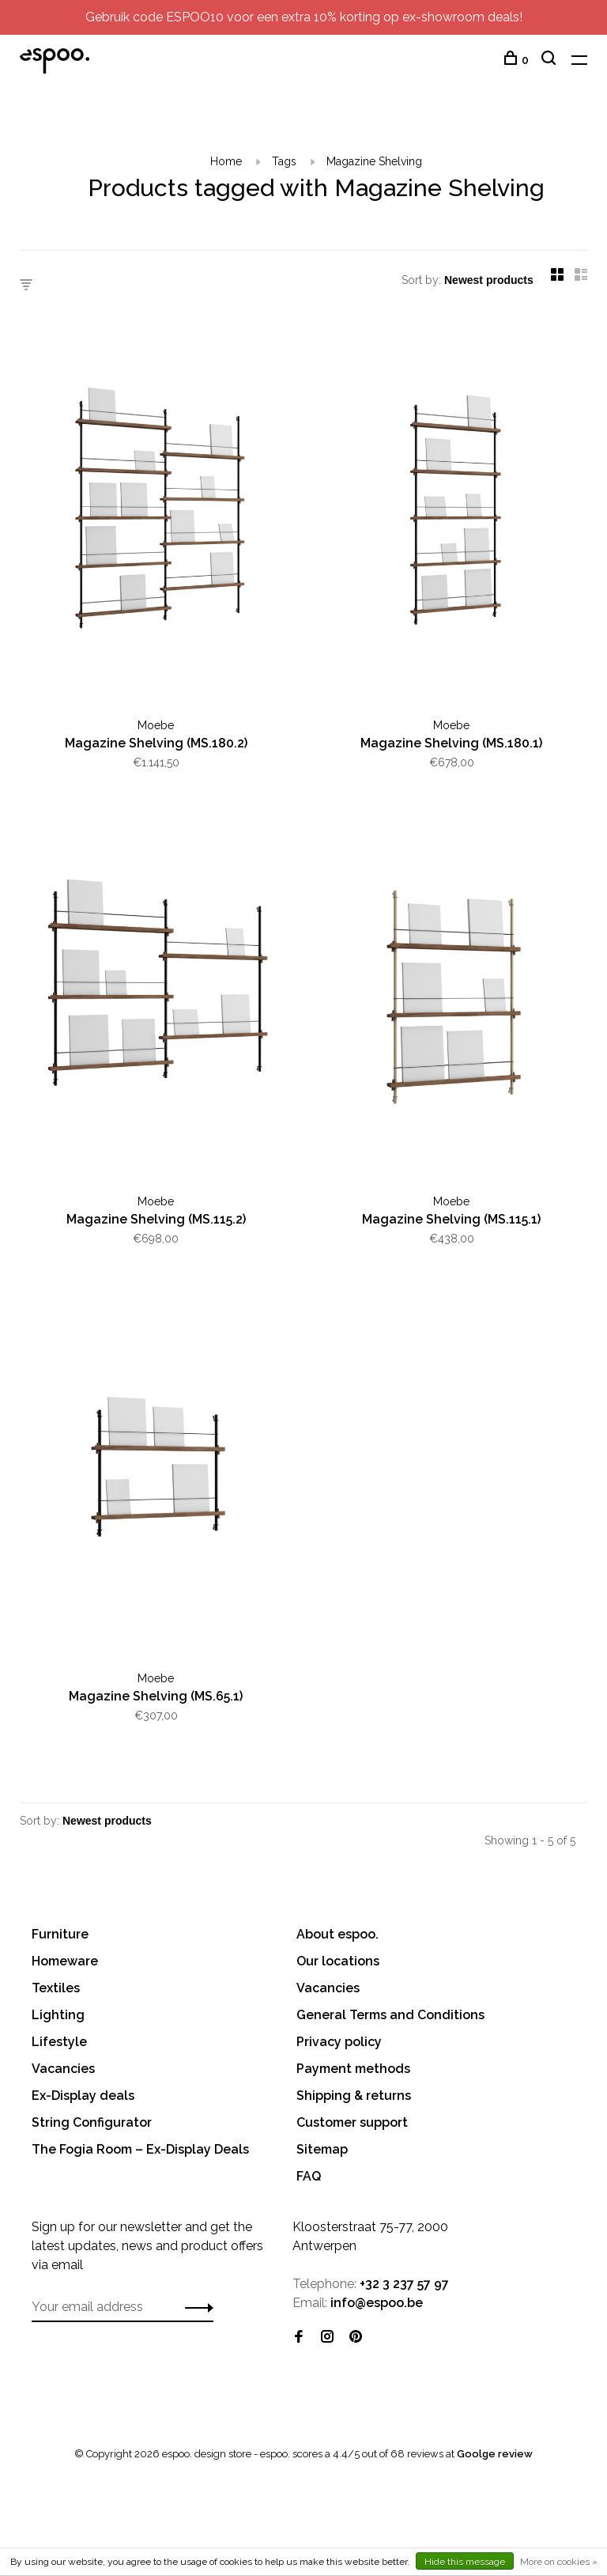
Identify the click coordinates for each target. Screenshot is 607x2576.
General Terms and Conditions (390, 2014)
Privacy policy (339, 2041)
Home (226, 161)
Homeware (65, 1961)
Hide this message (464, 2561)
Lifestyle (59, 2041)
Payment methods (353, 2068)
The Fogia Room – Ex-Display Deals (140, 2149)
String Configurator (92, 2122)
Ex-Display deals (83, 2095)
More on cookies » (559, 2561)
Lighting (58, 2014)
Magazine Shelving (374, 161)
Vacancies (63, 2068)
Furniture (60, 1934)
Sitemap (322, 2149)
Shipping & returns (353, 2095)
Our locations (337, 1961)
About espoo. (337, 1934)
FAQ (308, 2176)
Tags (284, 161)
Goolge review (495, 2454)
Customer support (352, 2122)
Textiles (56, 1987)
